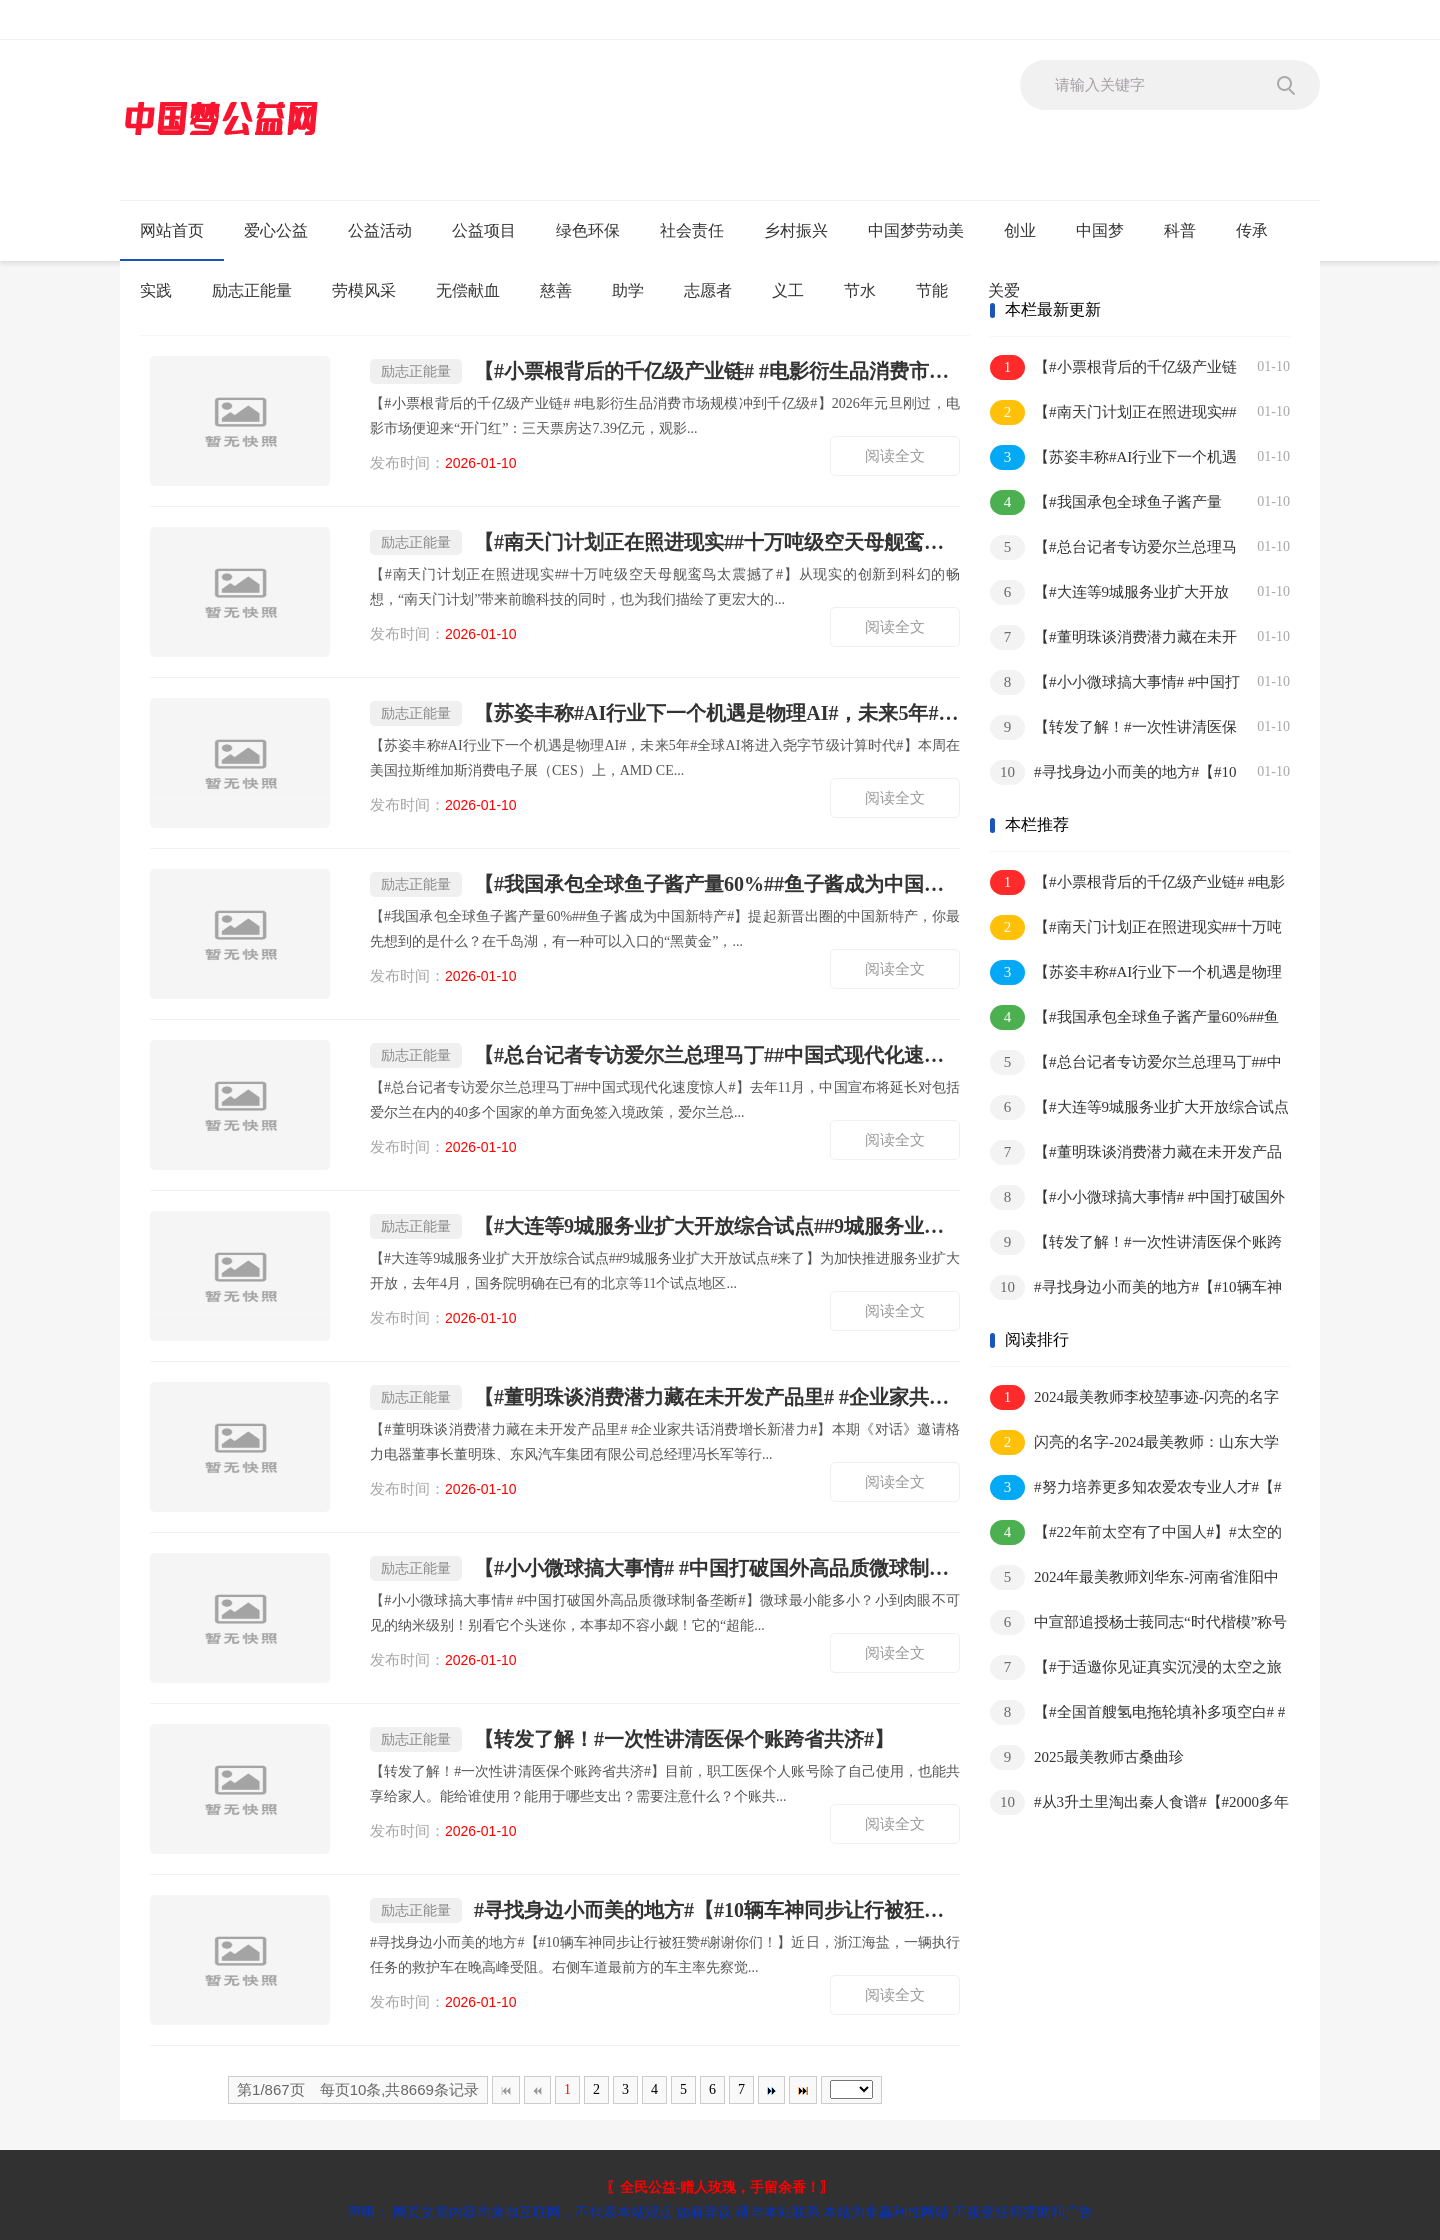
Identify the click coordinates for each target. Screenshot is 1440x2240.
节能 (932, 290)
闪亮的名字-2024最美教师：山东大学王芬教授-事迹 (1134, 1443)
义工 (788, 290)
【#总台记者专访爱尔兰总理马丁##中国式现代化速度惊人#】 (665, 1055)
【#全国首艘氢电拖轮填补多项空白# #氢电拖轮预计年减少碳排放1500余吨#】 (1137, 1713)
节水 (860, 290)
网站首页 (172, 230)
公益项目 (484, 230)
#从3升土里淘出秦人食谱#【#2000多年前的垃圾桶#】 (1139, 1803)
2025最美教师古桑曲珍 (1087, 1757)
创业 (1020, 230)
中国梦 (1100, 230)
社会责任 (692, 230)
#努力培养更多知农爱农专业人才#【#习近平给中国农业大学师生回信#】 (1136, 1488)
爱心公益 (276, 230)
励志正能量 (252, 290)
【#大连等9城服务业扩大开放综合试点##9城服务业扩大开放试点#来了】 (665, 1226)
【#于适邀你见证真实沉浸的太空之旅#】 (1136, 1668)
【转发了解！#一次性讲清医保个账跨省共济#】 (632, 1739)
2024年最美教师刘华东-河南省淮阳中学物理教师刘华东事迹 (1134, 1578)
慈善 (556, 290)
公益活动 (380, 230)
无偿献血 (468, 290)
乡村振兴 (796, 230)
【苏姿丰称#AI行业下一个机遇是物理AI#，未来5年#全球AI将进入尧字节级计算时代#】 (665, 713)
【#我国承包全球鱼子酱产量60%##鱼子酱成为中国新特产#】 (665, 884)
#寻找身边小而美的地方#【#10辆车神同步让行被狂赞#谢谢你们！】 (665, 1910)
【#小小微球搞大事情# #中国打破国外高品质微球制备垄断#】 (665, 1568)
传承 (1252, 230)
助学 (628, 290)
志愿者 (708, 290)
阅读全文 (895, 456)
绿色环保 (588, 230)
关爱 (1004, 290)
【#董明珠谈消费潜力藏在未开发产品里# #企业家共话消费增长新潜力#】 (665, 1397)
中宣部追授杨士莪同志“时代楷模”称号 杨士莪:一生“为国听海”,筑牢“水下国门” (1138, 1623)
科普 (1180, 230)
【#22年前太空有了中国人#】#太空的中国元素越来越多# (1136, 1533)
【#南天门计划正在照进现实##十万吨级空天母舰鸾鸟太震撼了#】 (665, 542)
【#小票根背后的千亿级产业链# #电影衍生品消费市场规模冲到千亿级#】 (665, 371)
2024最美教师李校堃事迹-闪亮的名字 (1134, 1397)
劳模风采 (364, 290)
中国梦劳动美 (916, 230)
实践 (156, 290)
